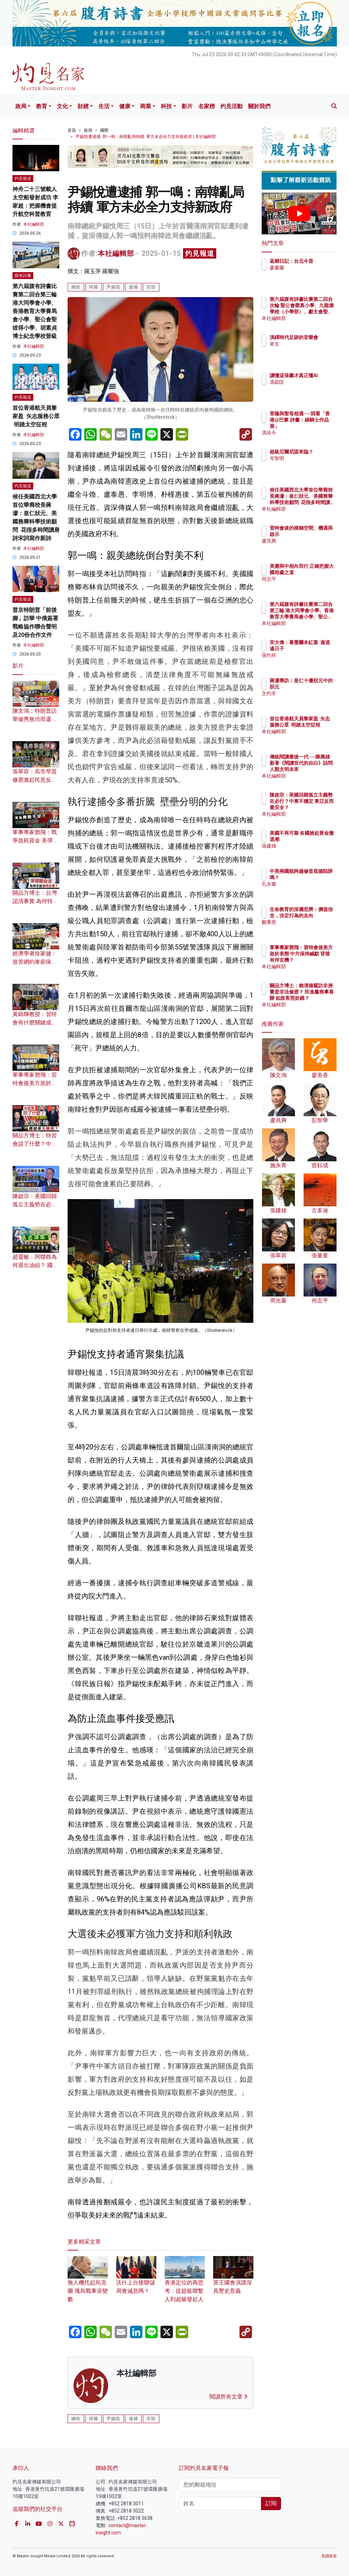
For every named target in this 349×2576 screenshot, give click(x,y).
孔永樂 (307, 890)
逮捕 (133, 287)
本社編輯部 (116, 253)
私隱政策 (329, 2556)
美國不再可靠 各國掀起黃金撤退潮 (317, 839)
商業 (145, 106)
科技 (166, 106)
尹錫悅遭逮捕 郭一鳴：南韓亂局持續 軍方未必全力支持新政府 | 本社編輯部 (146, 136)
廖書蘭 (307, 274)
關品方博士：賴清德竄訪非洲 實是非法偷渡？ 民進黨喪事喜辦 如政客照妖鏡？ (317, 998)
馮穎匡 (307, 388)
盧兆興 (307, 547)
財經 (83, 106)
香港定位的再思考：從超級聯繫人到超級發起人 (185, 2283)
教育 (41, 106)
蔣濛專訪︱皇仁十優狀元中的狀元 (317, 687)
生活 (104, 106)
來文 (304, 350)
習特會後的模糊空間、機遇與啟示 (317, 534)
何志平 (307, 585)
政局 (20, 106)
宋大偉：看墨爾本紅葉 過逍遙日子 (317, 649)
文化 (62, 106)
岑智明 (307, 464)
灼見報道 (199, 253)
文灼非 (307, 699)
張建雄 (307, 852)
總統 (75, 287)
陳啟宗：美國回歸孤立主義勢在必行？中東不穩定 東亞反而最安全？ (317, 807)
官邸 (151, 287)
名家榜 (206, 106)
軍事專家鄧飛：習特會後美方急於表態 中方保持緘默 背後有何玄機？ (317, 960)
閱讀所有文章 (228, 2396)
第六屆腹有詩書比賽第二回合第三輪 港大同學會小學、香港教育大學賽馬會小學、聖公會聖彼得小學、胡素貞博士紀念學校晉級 (34, 311)
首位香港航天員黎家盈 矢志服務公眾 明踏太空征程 (36, 416)
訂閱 (271, 2503)
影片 (187, 106)
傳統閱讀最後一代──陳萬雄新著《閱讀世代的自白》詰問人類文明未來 (317, 769)
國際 (104, 130)
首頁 (72, 130)
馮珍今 (307, 432)
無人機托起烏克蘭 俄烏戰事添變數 (88, 2283)
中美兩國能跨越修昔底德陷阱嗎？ (317, 877)
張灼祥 (307, 661)
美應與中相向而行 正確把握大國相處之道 (317, 572)
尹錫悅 (113, 287)
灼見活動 (231, 106)
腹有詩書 (23, 275)
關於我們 (259, 106)
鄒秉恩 (307, 928)
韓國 (93, 287)
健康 (124, 106)
